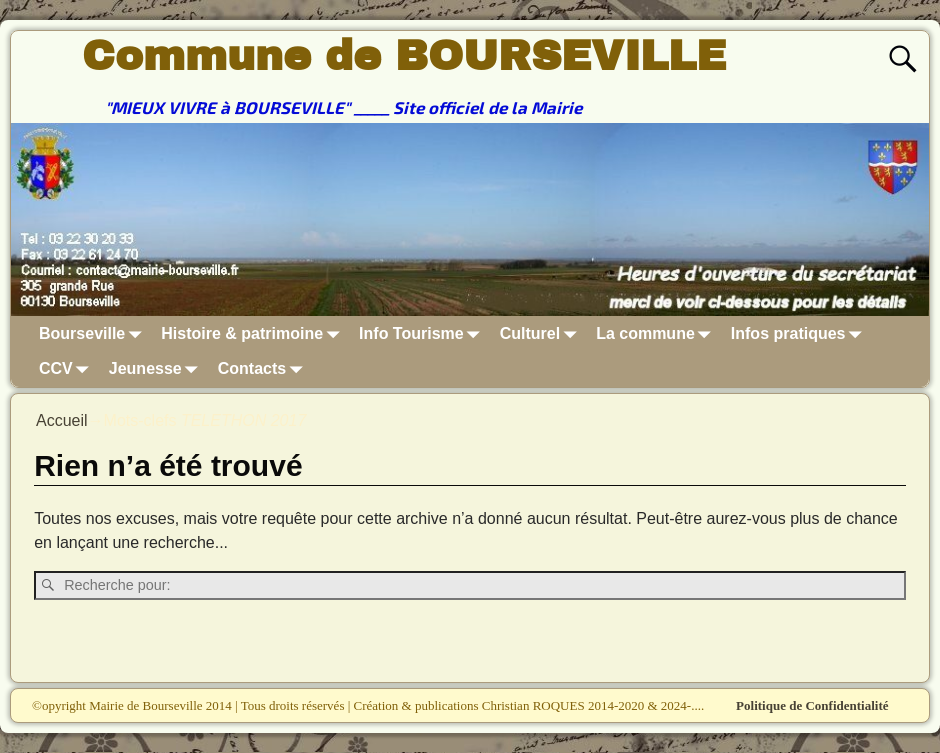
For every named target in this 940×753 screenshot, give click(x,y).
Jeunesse (157, 369)
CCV (68, 369)
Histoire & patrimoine (254, 333)
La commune (657, 333)
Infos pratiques (800, 333)
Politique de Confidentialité (812, 705)
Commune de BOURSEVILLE (404, 56)
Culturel (542, 333)
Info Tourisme (423, 333)
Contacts (264, 369)
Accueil (62, 420)
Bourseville (94, 333)
